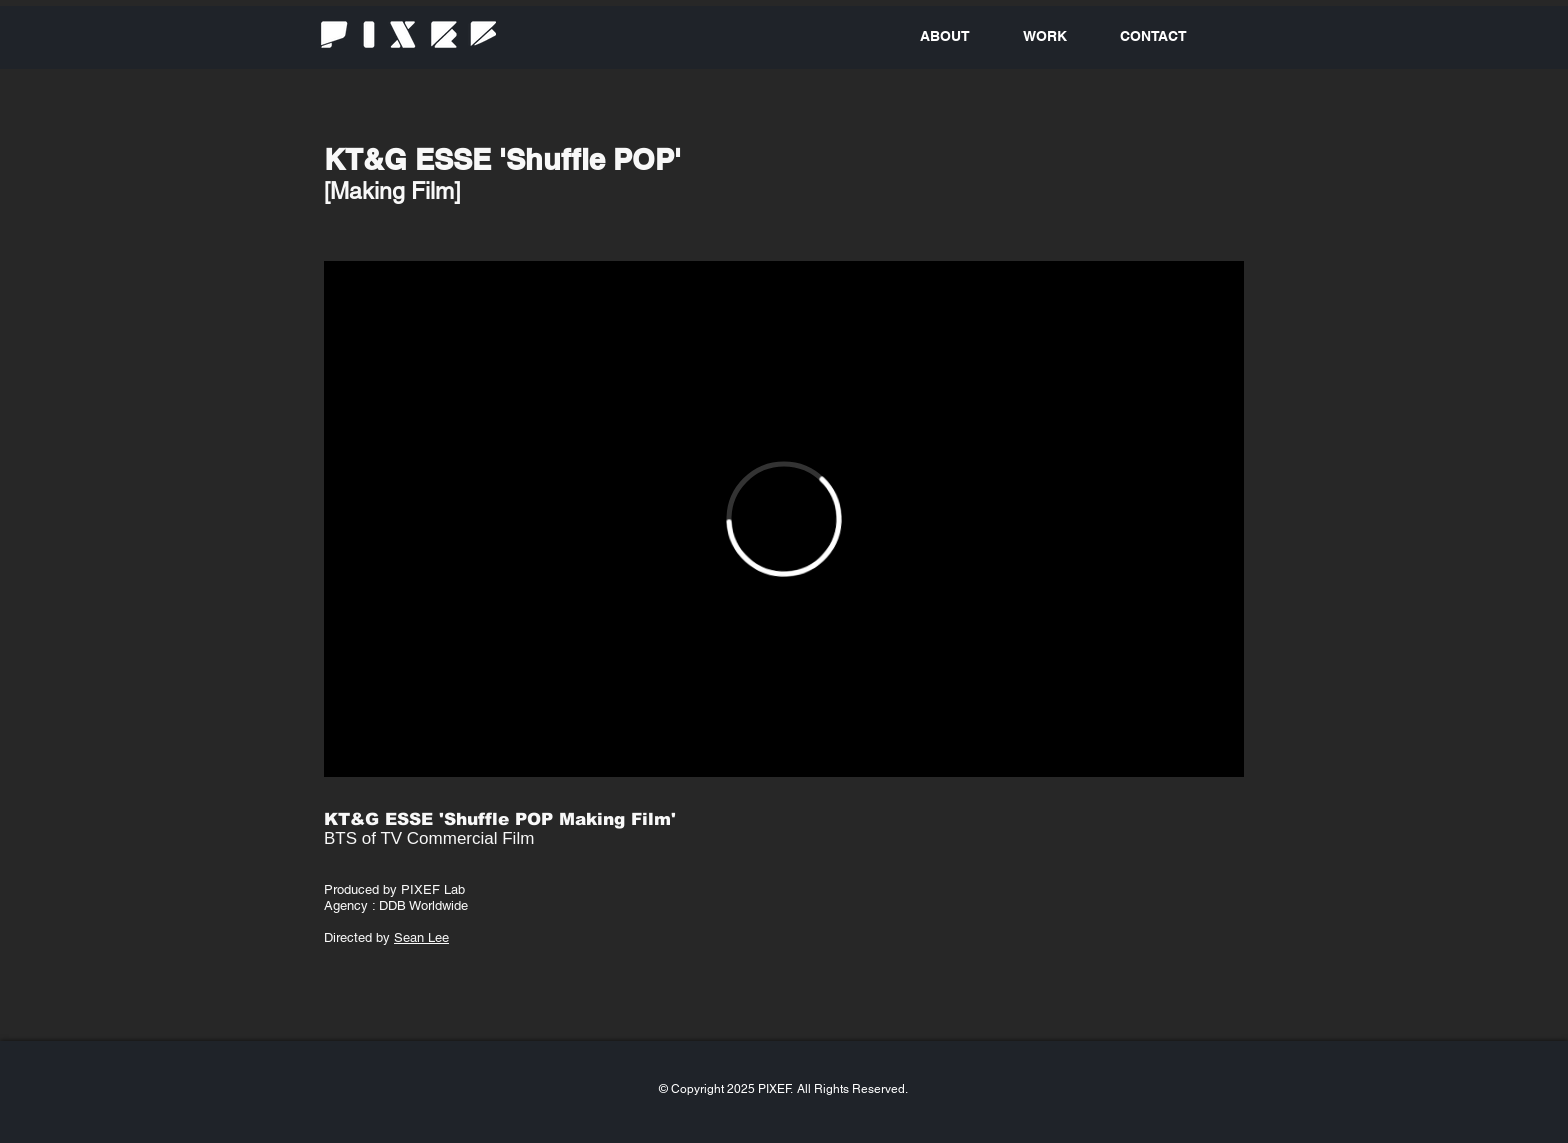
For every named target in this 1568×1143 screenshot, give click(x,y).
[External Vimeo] (784, 519)
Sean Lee (421, 937)
